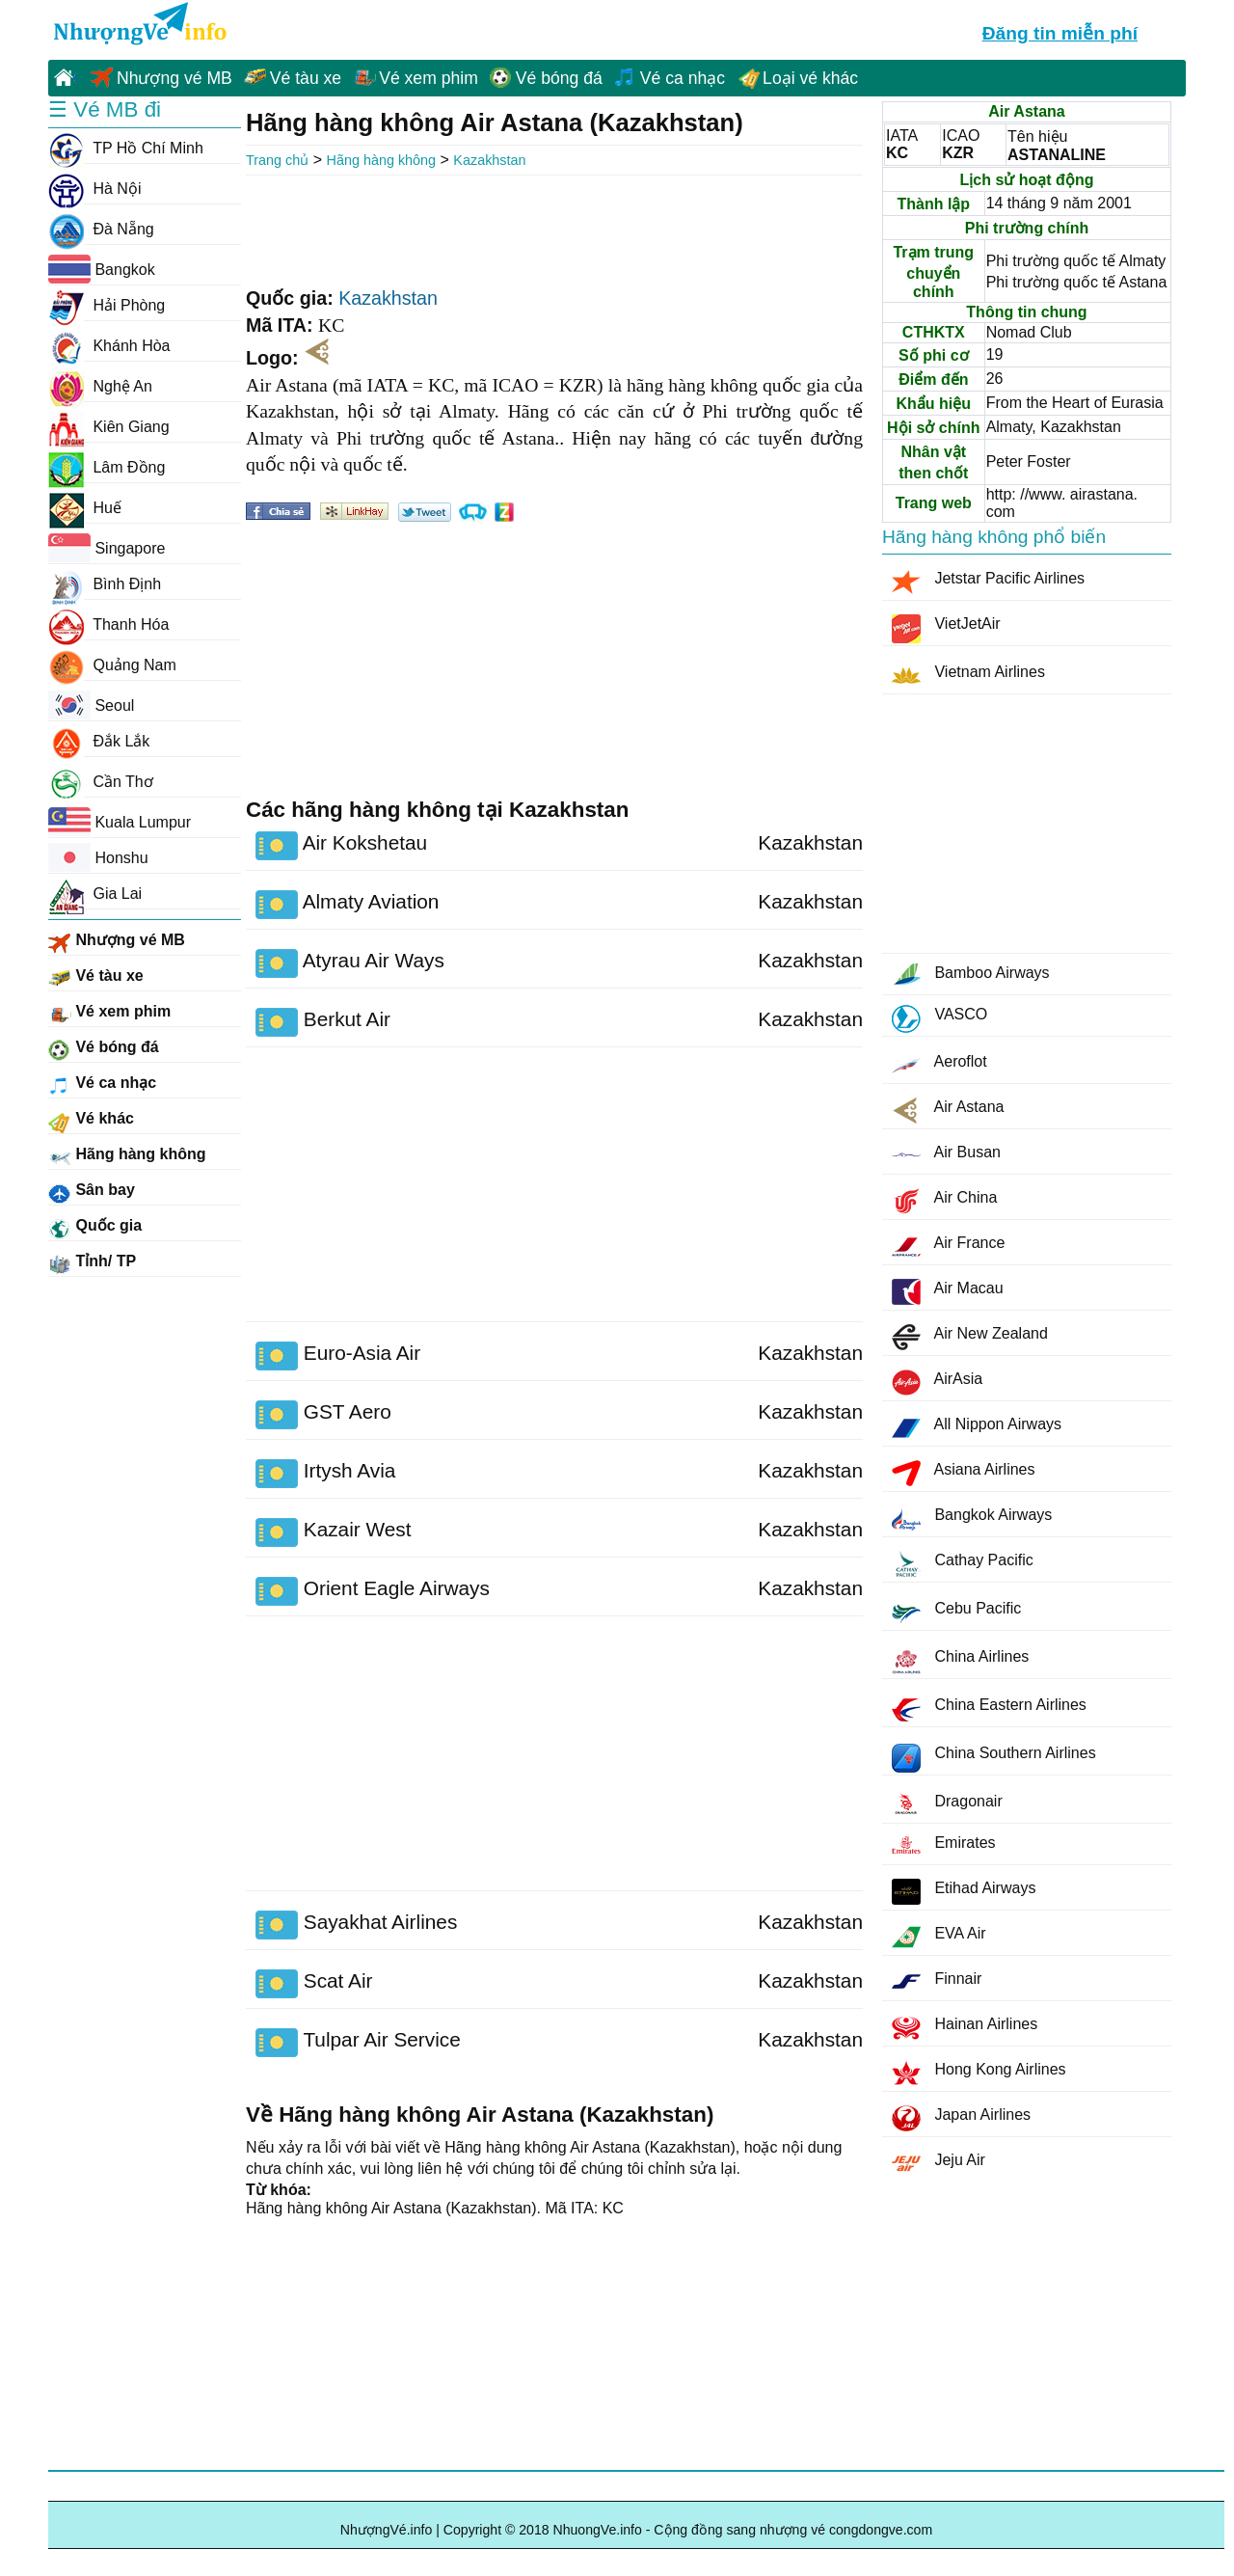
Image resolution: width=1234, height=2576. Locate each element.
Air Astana (948, 1111)
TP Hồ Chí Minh (125, 148)
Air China (944, 1201)
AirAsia (937, 1382)
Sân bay (91, 1193)
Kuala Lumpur (119, 821)
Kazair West (333, 1532)
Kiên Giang (109, 427)
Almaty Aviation (347, 904)
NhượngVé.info (386, 2529)
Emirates (944, 1846)
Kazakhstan (489, 160)
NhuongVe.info (138, 25)
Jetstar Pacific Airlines (988, 582)
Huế (84, 508)
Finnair (936, 1982)
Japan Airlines (961, 2118)
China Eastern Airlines (989, 1709)
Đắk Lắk (98, 741)
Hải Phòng (106, 305)
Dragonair (947, 1803)
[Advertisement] (554, 228)
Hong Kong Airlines (979, 2073)
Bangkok (101, 269)
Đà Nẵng (101, 229)
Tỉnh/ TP (92, 1264)
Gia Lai (95, 894)
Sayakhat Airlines (356, 1925)
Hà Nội (94, 189)
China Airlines (960, 1661)
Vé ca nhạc (682, 78)
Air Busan (946, 1156)
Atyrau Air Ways (349, 963)
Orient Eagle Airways (372, 1591)
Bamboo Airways (971, 974)
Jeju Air (938, 2164)
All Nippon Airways (976, 1428)
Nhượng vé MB (174, 78)
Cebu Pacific (956, 1613)
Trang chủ (277, 160)
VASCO (939, 1019)
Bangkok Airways (972, 1518)
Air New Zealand (970, 1337)
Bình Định (104, 584)
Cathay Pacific (962, 1565)
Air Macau (948, 1292)
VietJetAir (946, 628)
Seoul (91, 705)
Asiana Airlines (963, 1473)
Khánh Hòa (109, 346)
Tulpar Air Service (358, 2042)
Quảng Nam (112, 665)
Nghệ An (100, 386)
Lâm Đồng (106, 467)
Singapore (106, 547)
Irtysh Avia (325, 1473)
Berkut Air (322, 1022)
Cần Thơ (100, 782)
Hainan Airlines (964, 2028)
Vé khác (91, 1121)
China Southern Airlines (994, 1758)
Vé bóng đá (559, 78)
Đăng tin (1060, 31)
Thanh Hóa (108, 625)
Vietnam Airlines (968, 676)
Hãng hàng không (382, 160)
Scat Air (313, 1983)
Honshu (98, 857)
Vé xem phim (428, 78)
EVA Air (939, 1937)
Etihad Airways (963, 1892)
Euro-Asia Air (337, 1356)
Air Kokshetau (341, 845)
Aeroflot (939, 1065)
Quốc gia (95, 1228)
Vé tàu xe (305, 78)
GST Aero (323, 1414)
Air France (948, 1247)
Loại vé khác (810, 78)
